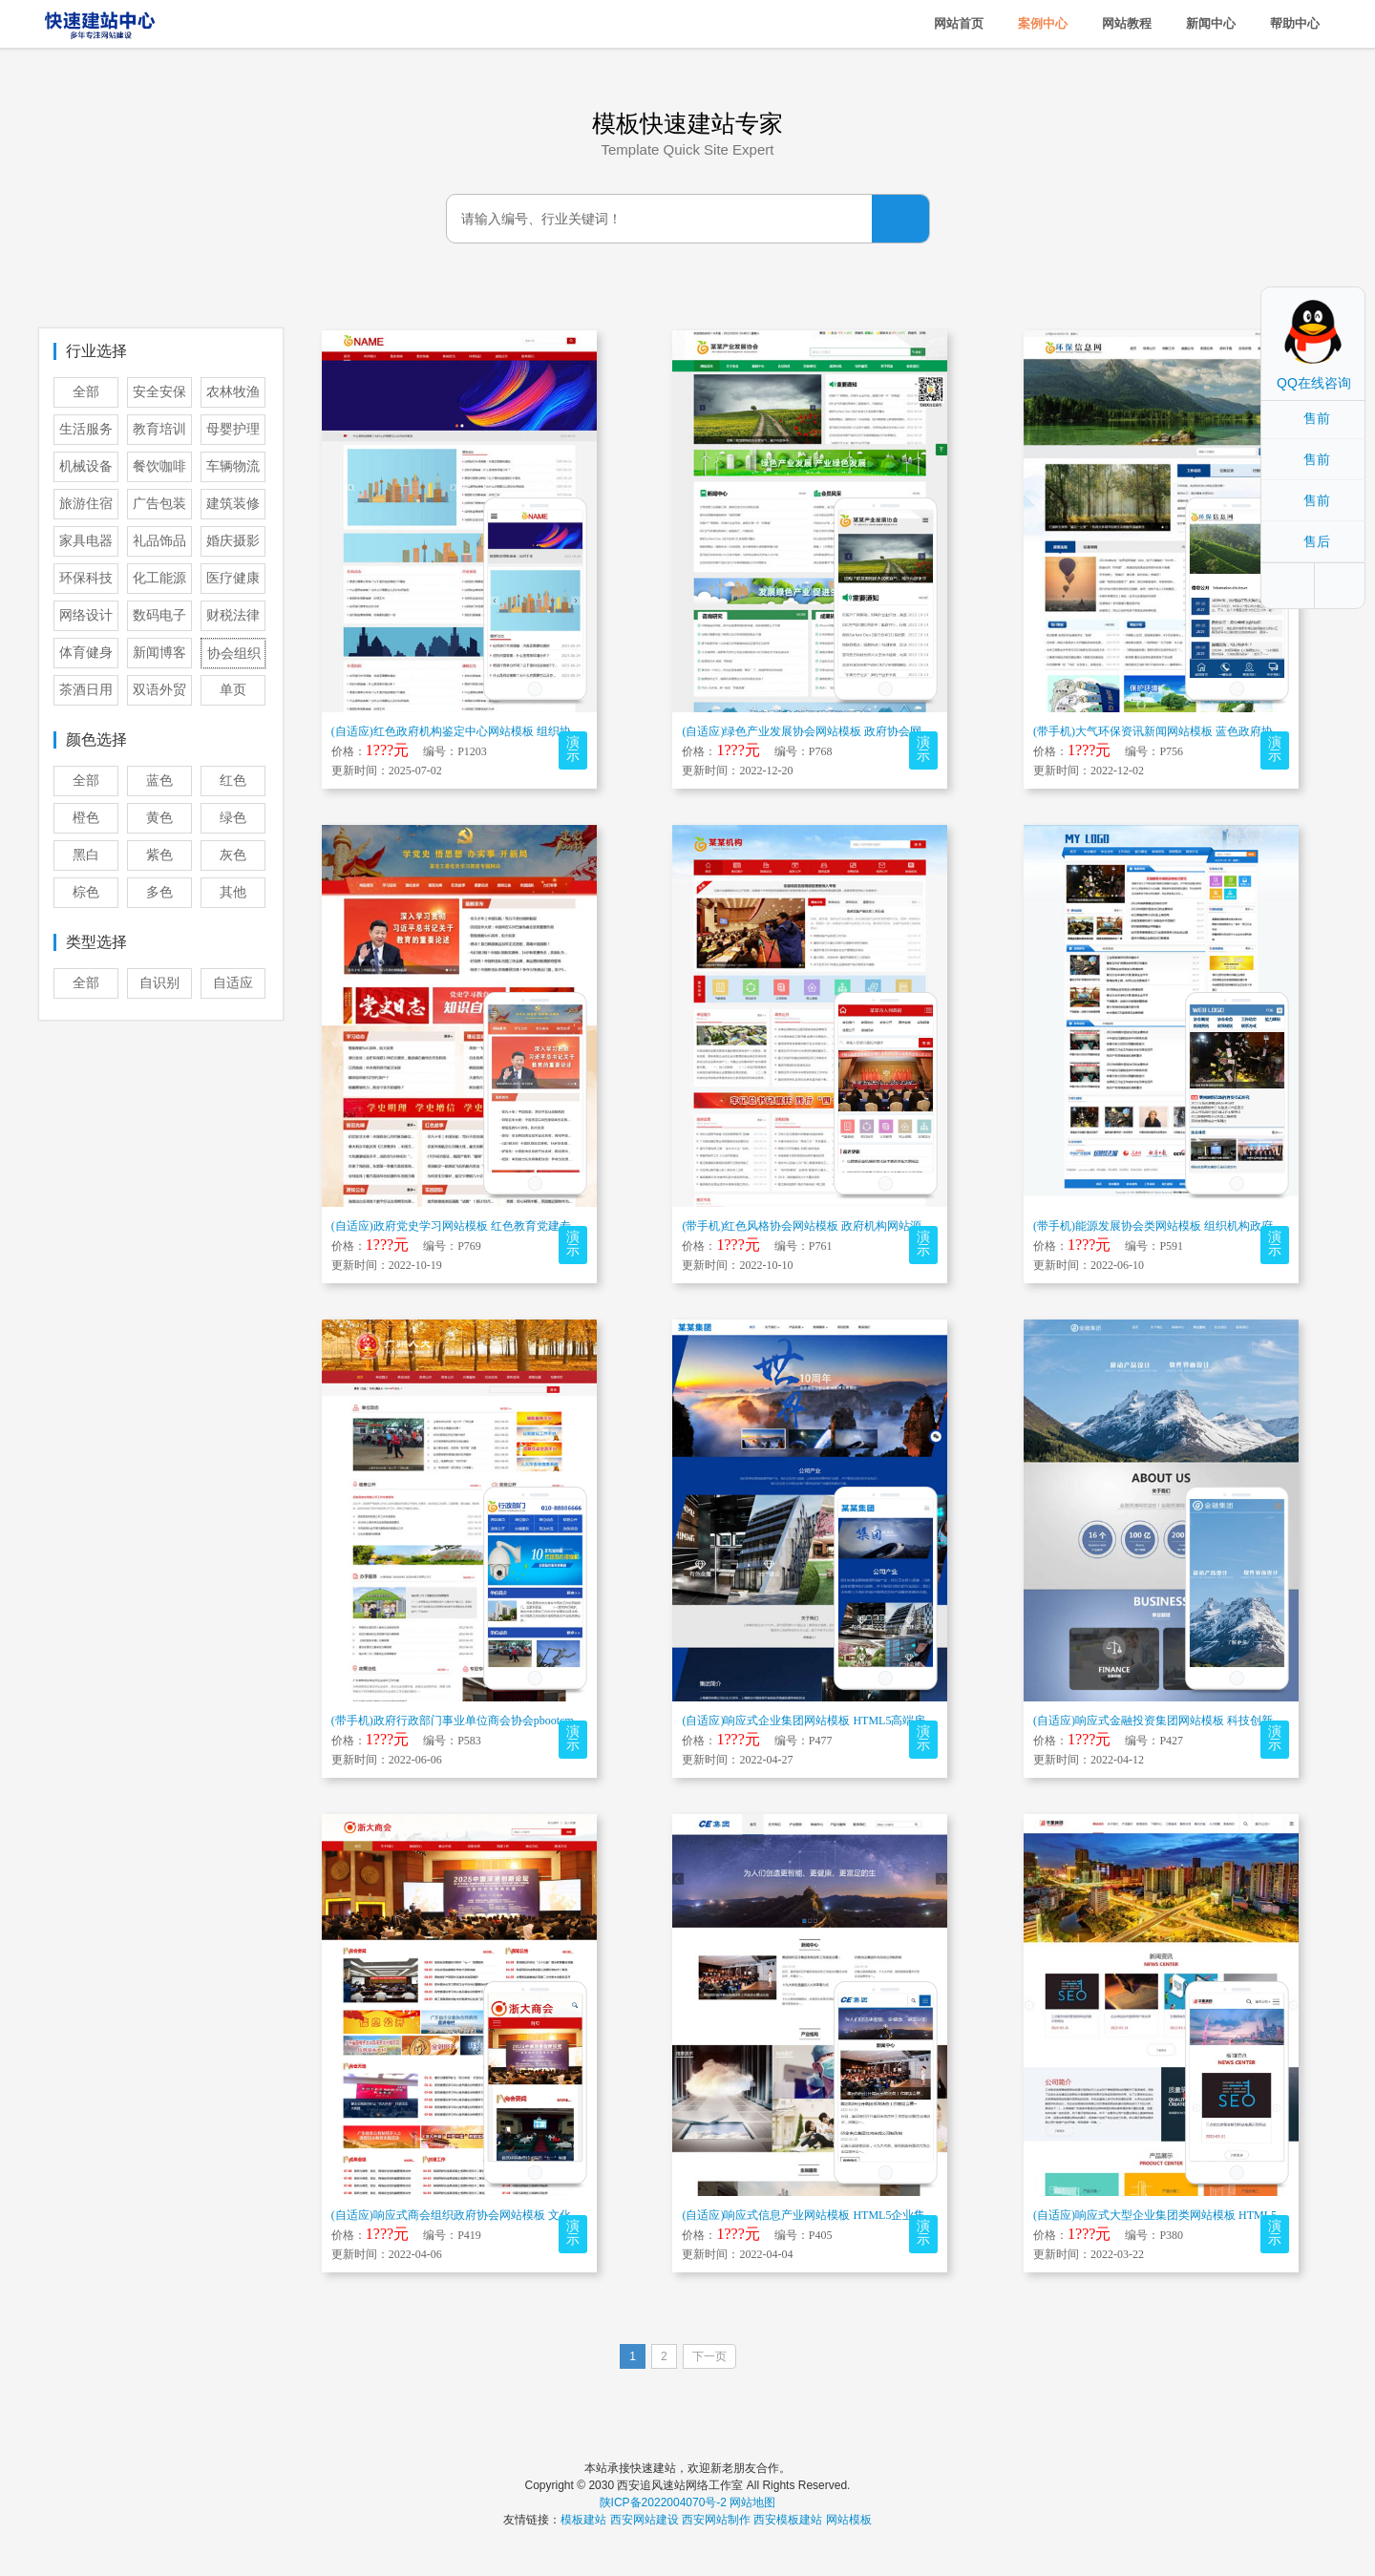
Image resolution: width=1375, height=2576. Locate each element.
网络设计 (86, 615)
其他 (233, 892)
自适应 (233, 983)
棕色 (86, 892)
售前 (1316, 418)
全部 (86, 392)
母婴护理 (233, 429)
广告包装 (159, 503)
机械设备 (86, 466)
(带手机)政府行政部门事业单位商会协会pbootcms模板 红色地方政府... (506, 1720)
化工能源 (159, 578)
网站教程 (1127, 23)
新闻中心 (1211, 23)
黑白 (86, 855)
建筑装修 (233, 503)
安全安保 (159, 392)
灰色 (233, 855)
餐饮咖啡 (159, 466)
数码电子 (159, 615)
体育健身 (86, 652)
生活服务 (86, 429)
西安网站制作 (716, 2519)
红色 (233, 780)
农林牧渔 (233, 392)
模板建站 (583, 2519)
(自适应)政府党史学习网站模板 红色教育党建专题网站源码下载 (491, 1226)
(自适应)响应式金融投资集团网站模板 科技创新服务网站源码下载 (1198, 1720)
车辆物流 (233, 466)
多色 (159, 892)
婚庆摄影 (233, 541)
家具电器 (86, 541)
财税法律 (233, 615)
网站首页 (959, 23)
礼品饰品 (159, 541)
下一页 (709, 2356)
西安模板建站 (787, 2519)
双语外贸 (159, 690)
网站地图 (752, 2502)
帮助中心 (1295, 23)
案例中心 (1043, 23)
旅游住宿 (86, 503)
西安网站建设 (644, 2519)
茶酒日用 (86, 690)
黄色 (159, 818)
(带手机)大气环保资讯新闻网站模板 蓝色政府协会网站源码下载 (1193, 731)
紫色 (159, 855)
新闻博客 (159, 652)
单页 (233, 690)
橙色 (86, 818)
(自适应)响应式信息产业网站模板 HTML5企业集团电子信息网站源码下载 (866, 2215)
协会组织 (234, 653)
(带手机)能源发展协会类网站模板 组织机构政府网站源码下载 (1187, 1226)
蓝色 (159, 780)
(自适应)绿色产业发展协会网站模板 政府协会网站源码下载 (830, 731)
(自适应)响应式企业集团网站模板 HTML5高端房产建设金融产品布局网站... (871, 1720)
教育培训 (159, 429)
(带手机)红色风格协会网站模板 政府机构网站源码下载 (819, 1226)
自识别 (159, 983)
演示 (573, 749)
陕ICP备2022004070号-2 (663, 2502)
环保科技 (86, 578)
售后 (1316, 541)
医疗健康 (233, 578)
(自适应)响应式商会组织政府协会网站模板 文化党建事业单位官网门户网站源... (530, 2215)
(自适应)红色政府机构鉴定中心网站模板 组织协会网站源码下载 (491, 731)
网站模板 (849, 2519)
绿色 (233, 818)
